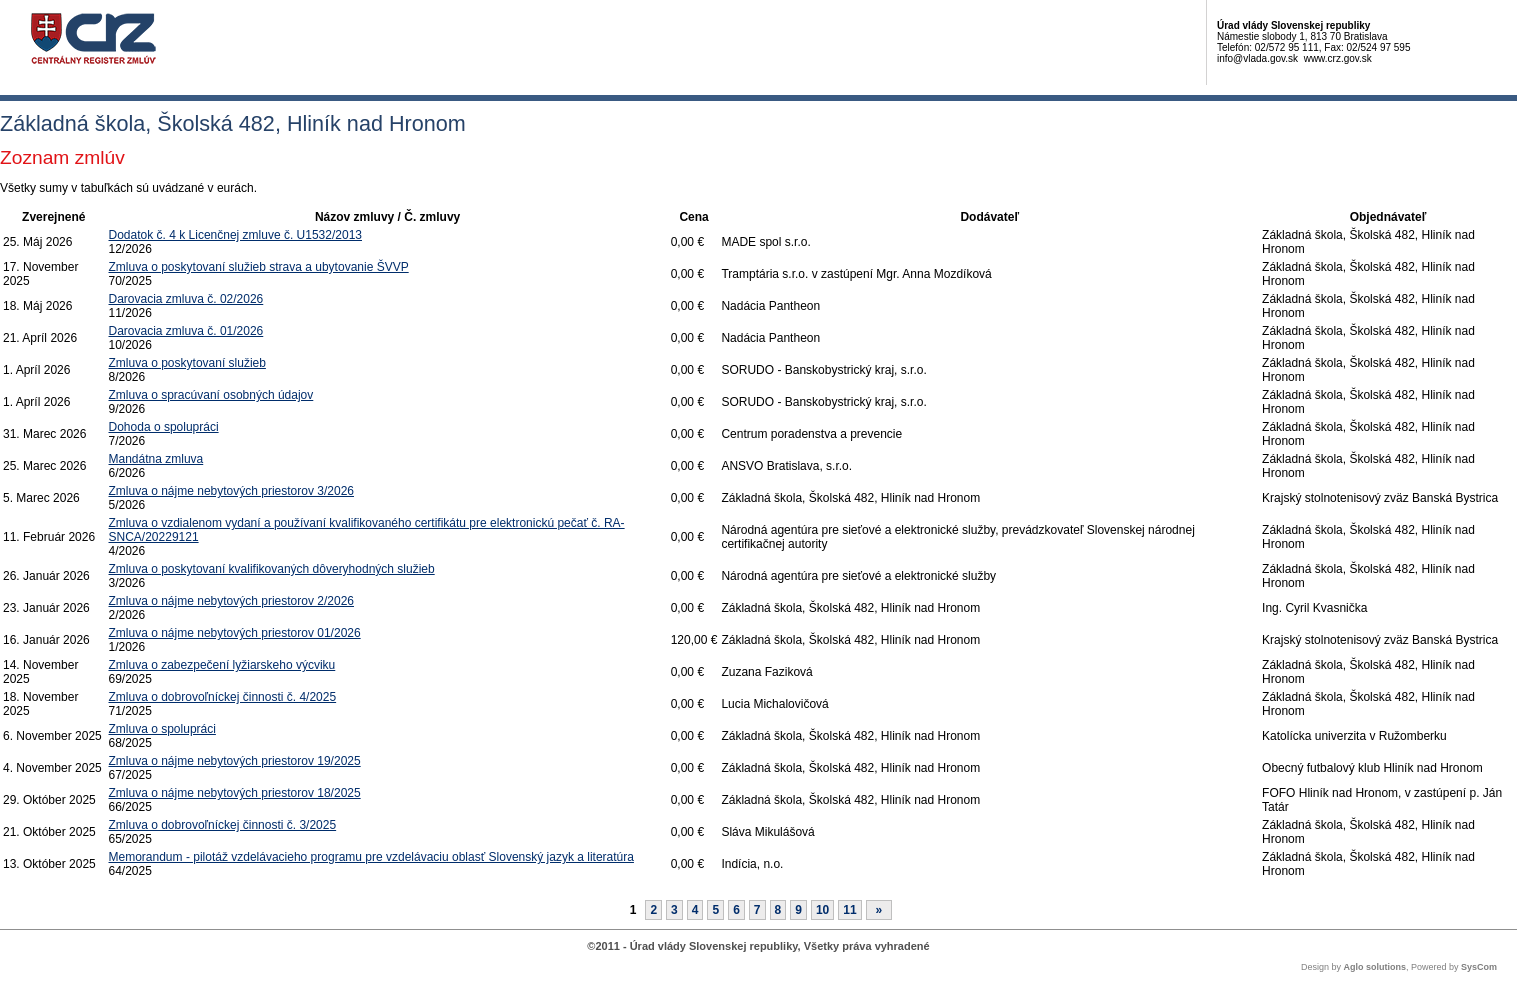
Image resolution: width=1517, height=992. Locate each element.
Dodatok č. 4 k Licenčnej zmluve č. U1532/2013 (235, 235)
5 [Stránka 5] (715, 910)
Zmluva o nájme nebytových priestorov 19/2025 (235, 761)
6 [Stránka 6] (736, 910)
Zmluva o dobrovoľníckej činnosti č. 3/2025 (223, 825)
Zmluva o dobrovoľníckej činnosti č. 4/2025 (223, 697)
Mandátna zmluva (156, 459)
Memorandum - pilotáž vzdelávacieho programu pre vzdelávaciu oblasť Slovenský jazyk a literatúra (371, 857)
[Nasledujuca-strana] (879, 910)
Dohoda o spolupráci (164, 427)
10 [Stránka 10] (822, 910)
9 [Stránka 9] (798, 910)
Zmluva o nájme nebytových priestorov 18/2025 (235, 793)
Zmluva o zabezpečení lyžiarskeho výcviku (222, 665)
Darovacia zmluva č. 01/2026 (186, 331)
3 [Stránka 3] (674, 910)
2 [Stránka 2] (653, 910)
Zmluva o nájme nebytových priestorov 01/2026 (235, 633)
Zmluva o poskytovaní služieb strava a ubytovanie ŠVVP (259, 267)
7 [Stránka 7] (757, 910)
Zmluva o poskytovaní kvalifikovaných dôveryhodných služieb (272, 569)
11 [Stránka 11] (849, 910)
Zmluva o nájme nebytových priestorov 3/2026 (231, 491)
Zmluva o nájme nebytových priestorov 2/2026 (231, 601)
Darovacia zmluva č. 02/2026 (186, 299)
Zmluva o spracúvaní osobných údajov (211, 395)
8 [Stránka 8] (778, 910)
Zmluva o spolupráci (162, 729)
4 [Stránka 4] (695, 910)
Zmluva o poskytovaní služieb (187, 363)
